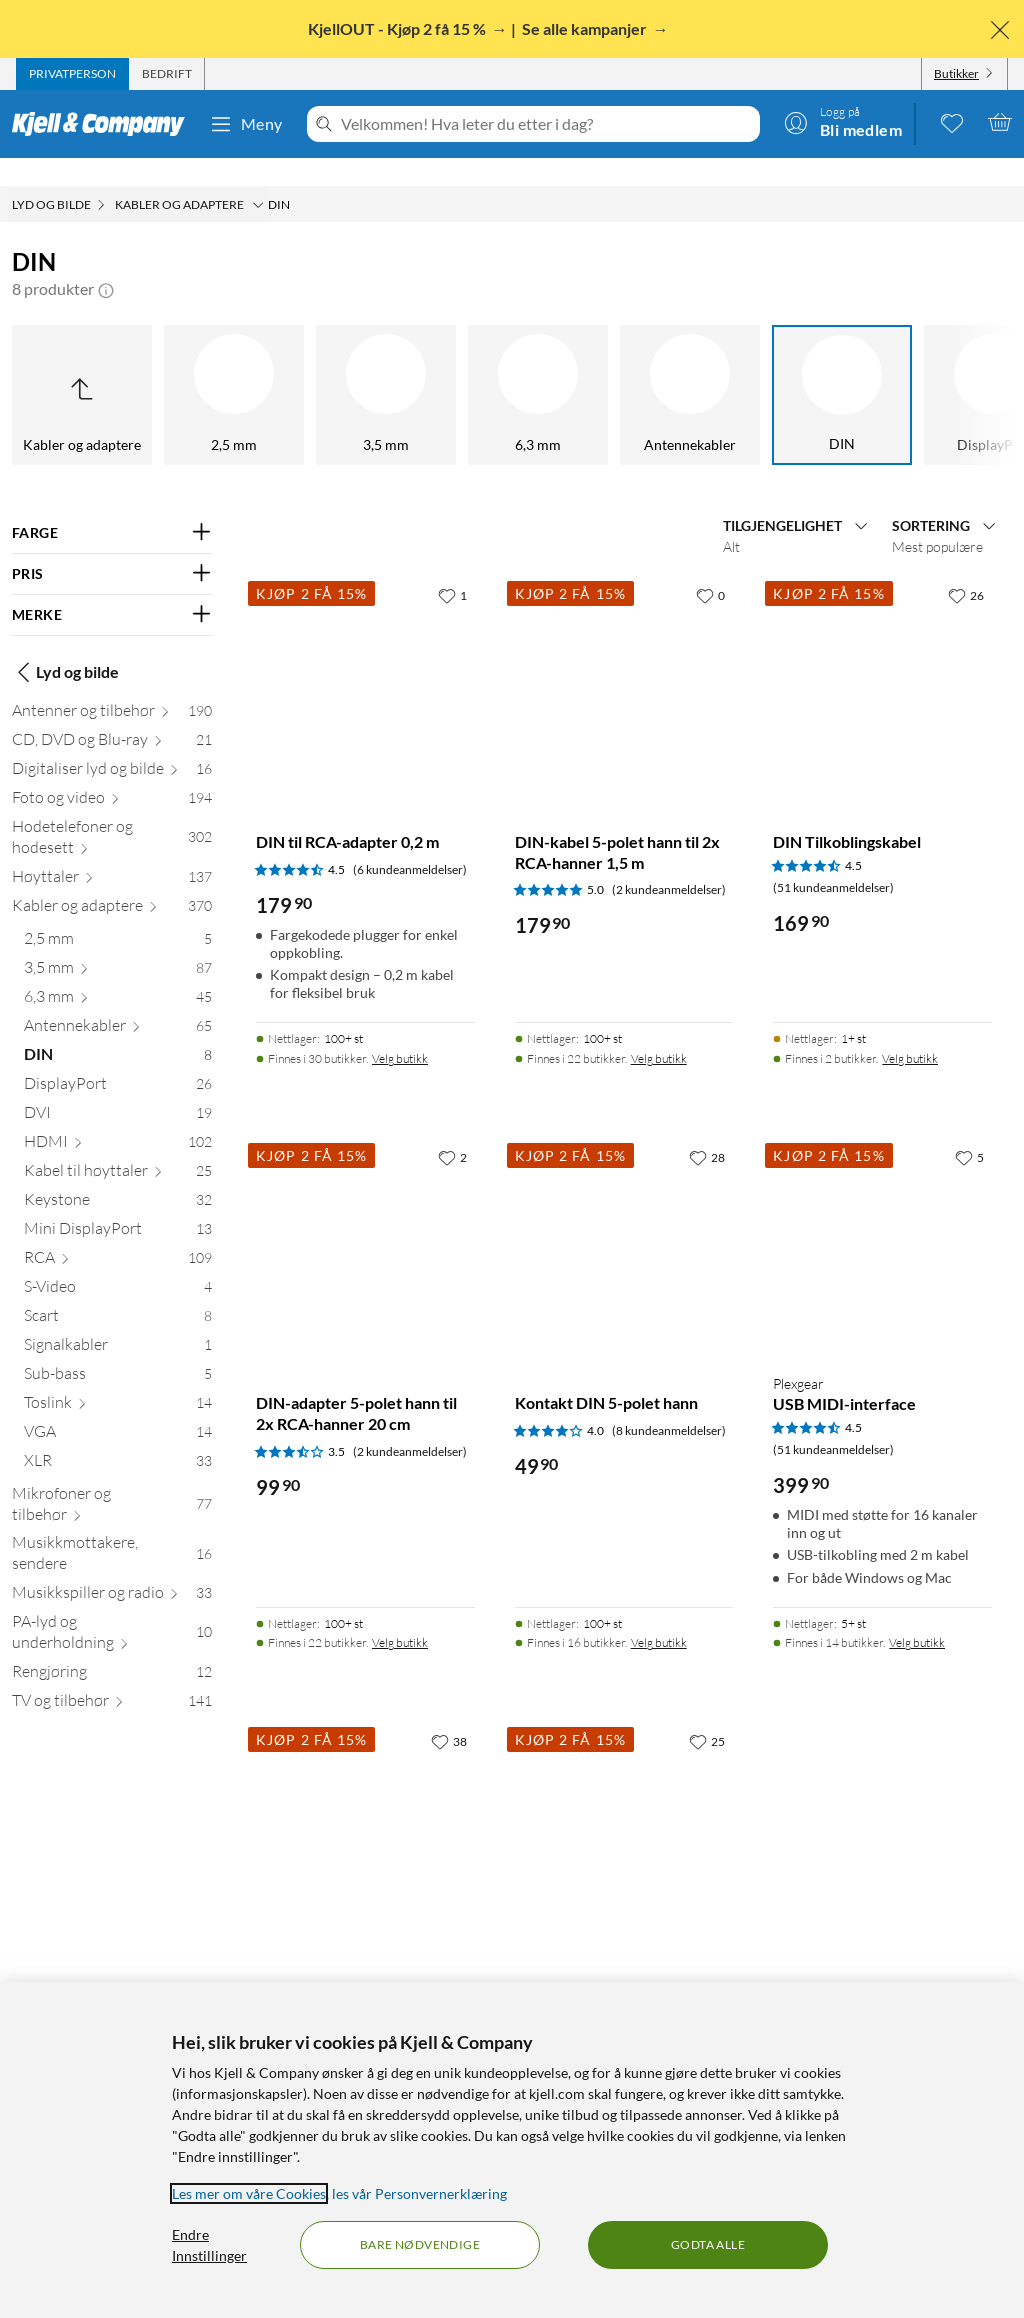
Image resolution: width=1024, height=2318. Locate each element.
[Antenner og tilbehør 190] (112, 686)
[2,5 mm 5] (118, 914)
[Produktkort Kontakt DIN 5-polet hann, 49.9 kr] (624, 1220)
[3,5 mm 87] (118, 943)
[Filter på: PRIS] (112, 546)
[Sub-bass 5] (118, 1349)
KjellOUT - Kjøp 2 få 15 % (398, 28)
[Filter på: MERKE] (112, 587)
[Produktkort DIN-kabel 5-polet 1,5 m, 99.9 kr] (365, 1804)
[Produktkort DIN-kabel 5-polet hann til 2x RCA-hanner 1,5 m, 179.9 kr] (624, 658)
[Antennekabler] (360, 367)
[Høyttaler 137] (112, 852)
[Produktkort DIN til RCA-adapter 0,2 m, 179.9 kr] (365, 658)
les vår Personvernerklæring (419, 2193)
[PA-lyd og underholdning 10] (112, 1608)
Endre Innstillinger (209, 2245)
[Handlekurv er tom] (1000, 122)
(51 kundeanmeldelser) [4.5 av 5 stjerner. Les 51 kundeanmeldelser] (833, 859)
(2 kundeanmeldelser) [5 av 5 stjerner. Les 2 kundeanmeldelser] (669, 861)
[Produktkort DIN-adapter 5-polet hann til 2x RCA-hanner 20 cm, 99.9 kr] (365, 1220)
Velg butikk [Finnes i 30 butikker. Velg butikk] (400, 1030)
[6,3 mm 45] (118, 972)
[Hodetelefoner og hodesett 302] (112, 813)
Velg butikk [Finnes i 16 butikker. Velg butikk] (659, 1614)
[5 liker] (969, 1129)
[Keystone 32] (118, 1175)
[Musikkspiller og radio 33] (112, 1568)
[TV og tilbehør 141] (112, 1676)
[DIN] (512, 367)
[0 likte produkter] (952, 122)
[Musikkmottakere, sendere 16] (112, 1529)
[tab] (72, 74)
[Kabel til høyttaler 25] (118, 1146)
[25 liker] (707, 1713)
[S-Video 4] (118, 1262)
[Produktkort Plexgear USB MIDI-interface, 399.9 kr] (882, 1220)
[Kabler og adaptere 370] (112, 881)
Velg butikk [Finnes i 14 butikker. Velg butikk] (917, 1614)
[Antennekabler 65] (118, 1001)
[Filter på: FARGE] (112, 505)
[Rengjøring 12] (112, 1647)
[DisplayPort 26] (118, 1059)
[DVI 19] (118, 1088)
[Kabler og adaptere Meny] (258, 177)
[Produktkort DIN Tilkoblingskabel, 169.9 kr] (882, 658)
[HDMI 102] (118, 1117)
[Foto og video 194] (112, 773)
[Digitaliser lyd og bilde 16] (112, 744)
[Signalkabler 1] (118, 1320)
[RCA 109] (118, 1233)
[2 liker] (452, 1129)
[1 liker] (452, 567)
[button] (106, 261)
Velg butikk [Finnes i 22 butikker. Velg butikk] (659, 1030)
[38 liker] (449, 1713)
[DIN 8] (118, 1030)
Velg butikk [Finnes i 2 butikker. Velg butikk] (910, 1030)
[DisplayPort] (664, 367)
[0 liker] (710, 567)
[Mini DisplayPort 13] (118, 1204)
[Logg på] (843, 122)
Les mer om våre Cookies (249, 2193)
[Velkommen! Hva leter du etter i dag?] (546, 124)
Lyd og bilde (65, 644)
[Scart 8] (118, 1291)
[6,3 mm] (208, 367)
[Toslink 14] (118, 1378)
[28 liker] (707, 1129)
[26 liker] (966, 567)
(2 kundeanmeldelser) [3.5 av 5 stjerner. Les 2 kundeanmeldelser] (410, 1423)
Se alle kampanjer (586, 28)
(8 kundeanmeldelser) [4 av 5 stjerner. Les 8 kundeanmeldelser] (669, 1402)
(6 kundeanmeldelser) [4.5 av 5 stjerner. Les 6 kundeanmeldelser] (410, 841)
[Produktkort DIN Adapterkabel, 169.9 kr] (624, 1804)
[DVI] (816, 367)
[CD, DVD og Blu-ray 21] (112, 715)
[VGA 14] (118, 1407)
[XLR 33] (118, 1436)
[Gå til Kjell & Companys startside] (104, 124)
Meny (246, 124)
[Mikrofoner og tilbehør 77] (112, 1480)
